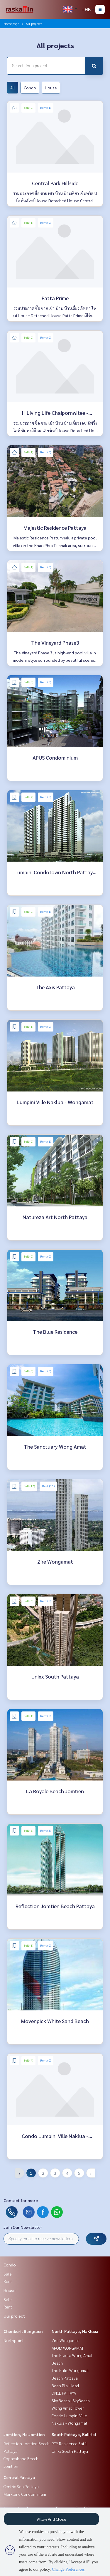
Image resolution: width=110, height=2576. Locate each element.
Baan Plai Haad (65, 2385)
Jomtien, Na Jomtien (24, 2434)
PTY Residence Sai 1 (69, 2443)
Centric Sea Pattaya (21, 2486)
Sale (8, 2273)
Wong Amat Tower (68, 2407)
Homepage (11, 23)
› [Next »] (91, 2173)
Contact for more (21, 2200)
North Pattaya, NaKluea (75, 2331)
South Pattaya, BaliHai (74, 2434)
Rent (8, 2281)
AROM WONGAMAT (68, 2348)
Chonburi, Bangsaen (23, 2331)
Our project (14, 2315)
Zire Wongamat (65, 2340)
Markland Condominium (25, 2494)
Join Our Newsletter (23, 2227)
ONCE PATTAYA (64, 2393)
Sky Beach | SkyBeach (71, 2400)
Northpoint (14, 2340)
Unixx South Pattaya (70, 2451)
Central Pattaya (19, 2477)
